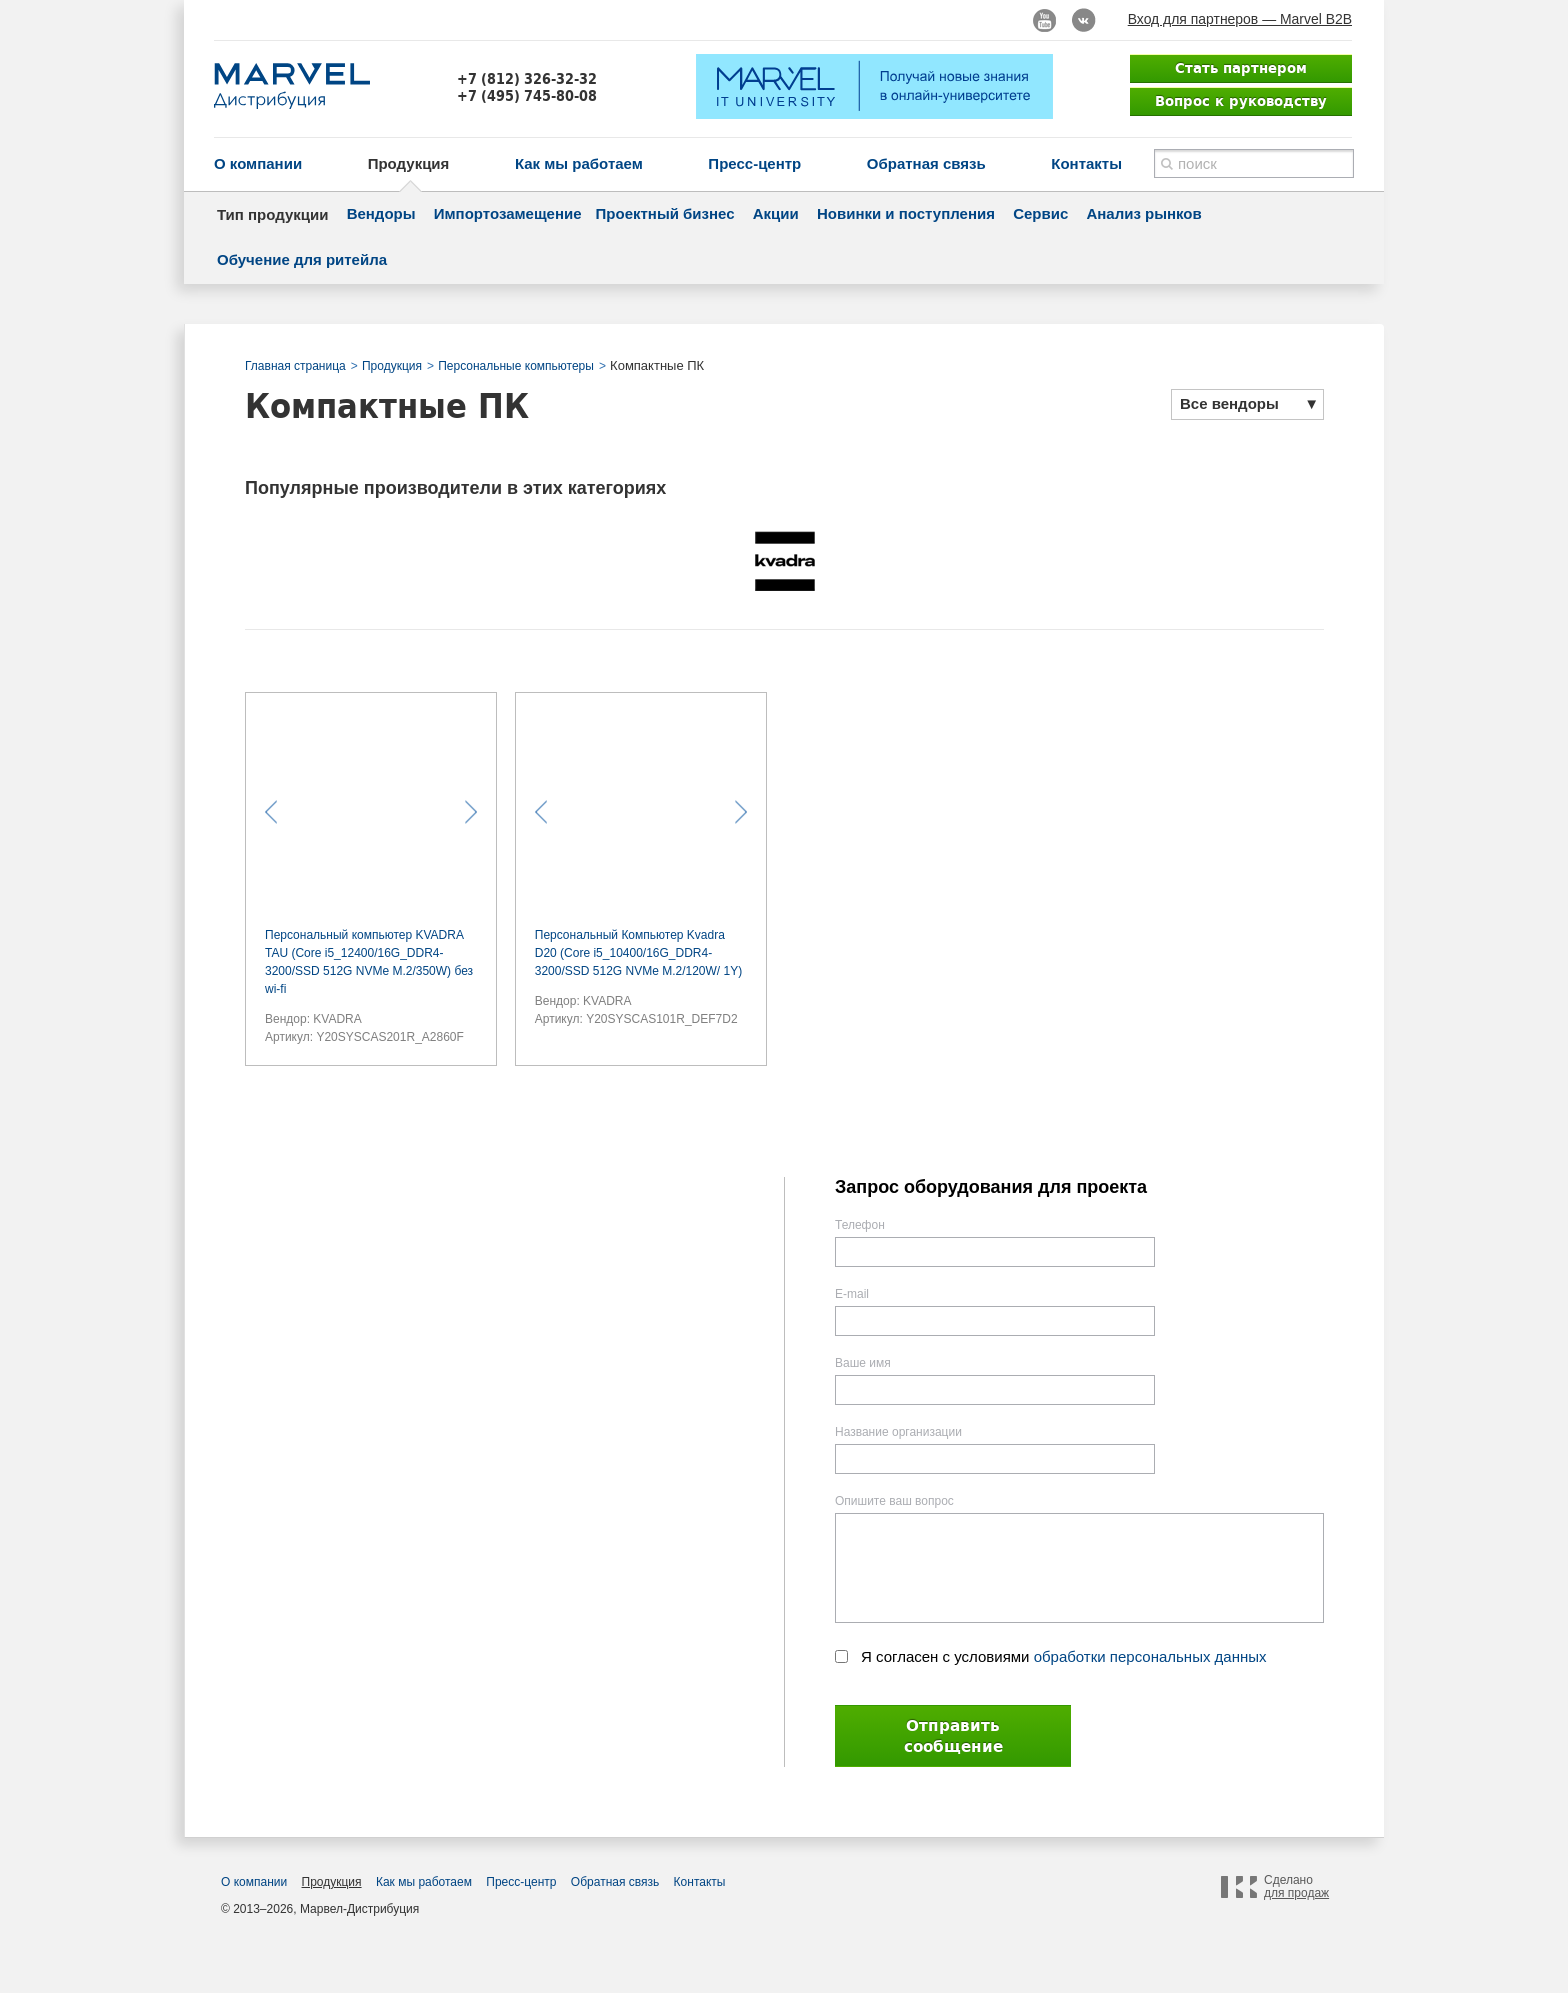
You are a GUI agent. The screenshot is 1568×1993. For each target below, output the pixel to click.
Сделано (1296, 1887)
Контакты (1086, 163)
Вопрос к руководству (1241, 101)
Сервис (1040, 213)
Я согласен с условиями (1064, 1656)
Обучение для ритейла (302, 259)
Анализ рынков (1143, 213)
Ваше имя (863, 1363)
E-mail (852, 1294)
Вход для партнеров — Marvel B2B (1240, 19)
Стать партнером (1241, 68)
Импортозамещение (508, 213)
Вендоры (381, 213)
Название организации (898, 1432)
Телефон (860, 1225)
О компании (258, 163)
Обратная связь (926, 163)
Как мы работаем (579, 163)
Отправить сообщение (953, 1736)
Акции (776, 213)
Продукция (409, 163)
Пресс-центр (754, 163)
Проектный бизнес (665, 213)
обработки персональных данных (1150, 1656)
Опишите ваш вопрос (894, 1501)
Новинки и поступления (906, 213)
